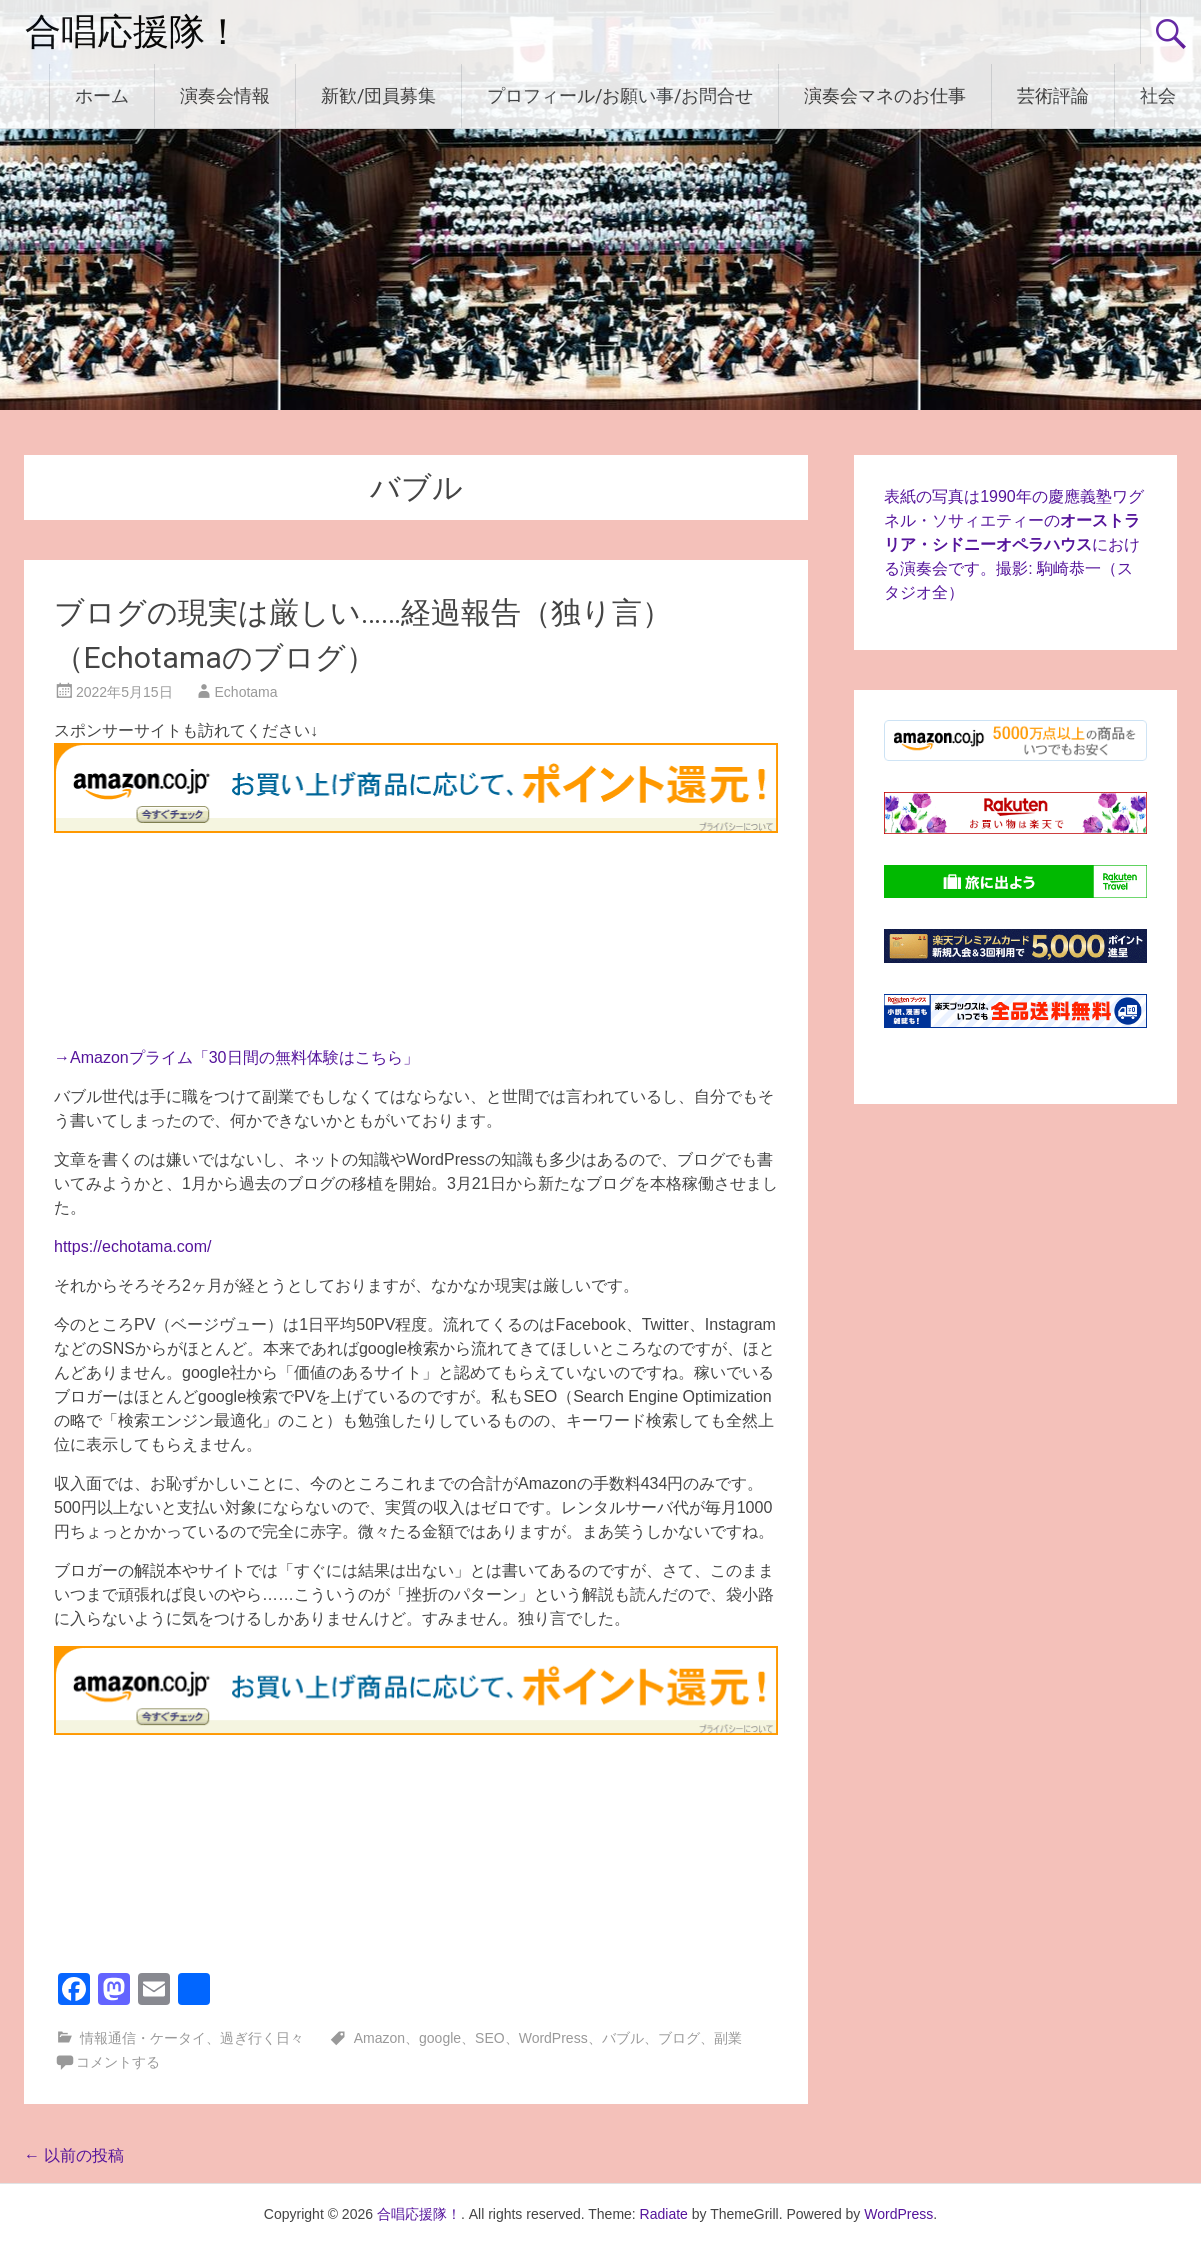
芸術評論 (1053, 95)
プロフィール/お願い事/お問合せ (620, 95)
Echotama (246, 692)
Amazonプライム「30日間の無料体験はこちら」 (244, 1057)
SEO (490, 2038)
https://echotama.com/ (132, 1246)
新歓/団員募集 (378, 95)
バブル (623, 2038)
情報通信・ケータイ (143, 2038)
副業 (728, 2038)
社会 (1158, 95)
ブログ (679, 2038)
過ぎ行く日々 (262, 2038)
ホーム (102, 95)
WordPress (553, 2038)
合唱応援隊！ (133, 32)
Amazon (379, 2038)
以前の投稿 (74, 2155)
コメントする (118, 2062)
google (440, 2038)
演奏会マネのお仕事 (885, 95)
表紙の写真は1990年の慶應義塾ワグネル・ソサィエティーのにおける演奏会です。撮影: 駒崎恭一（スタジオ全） (1014, 544)
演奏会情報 (225, 95)
